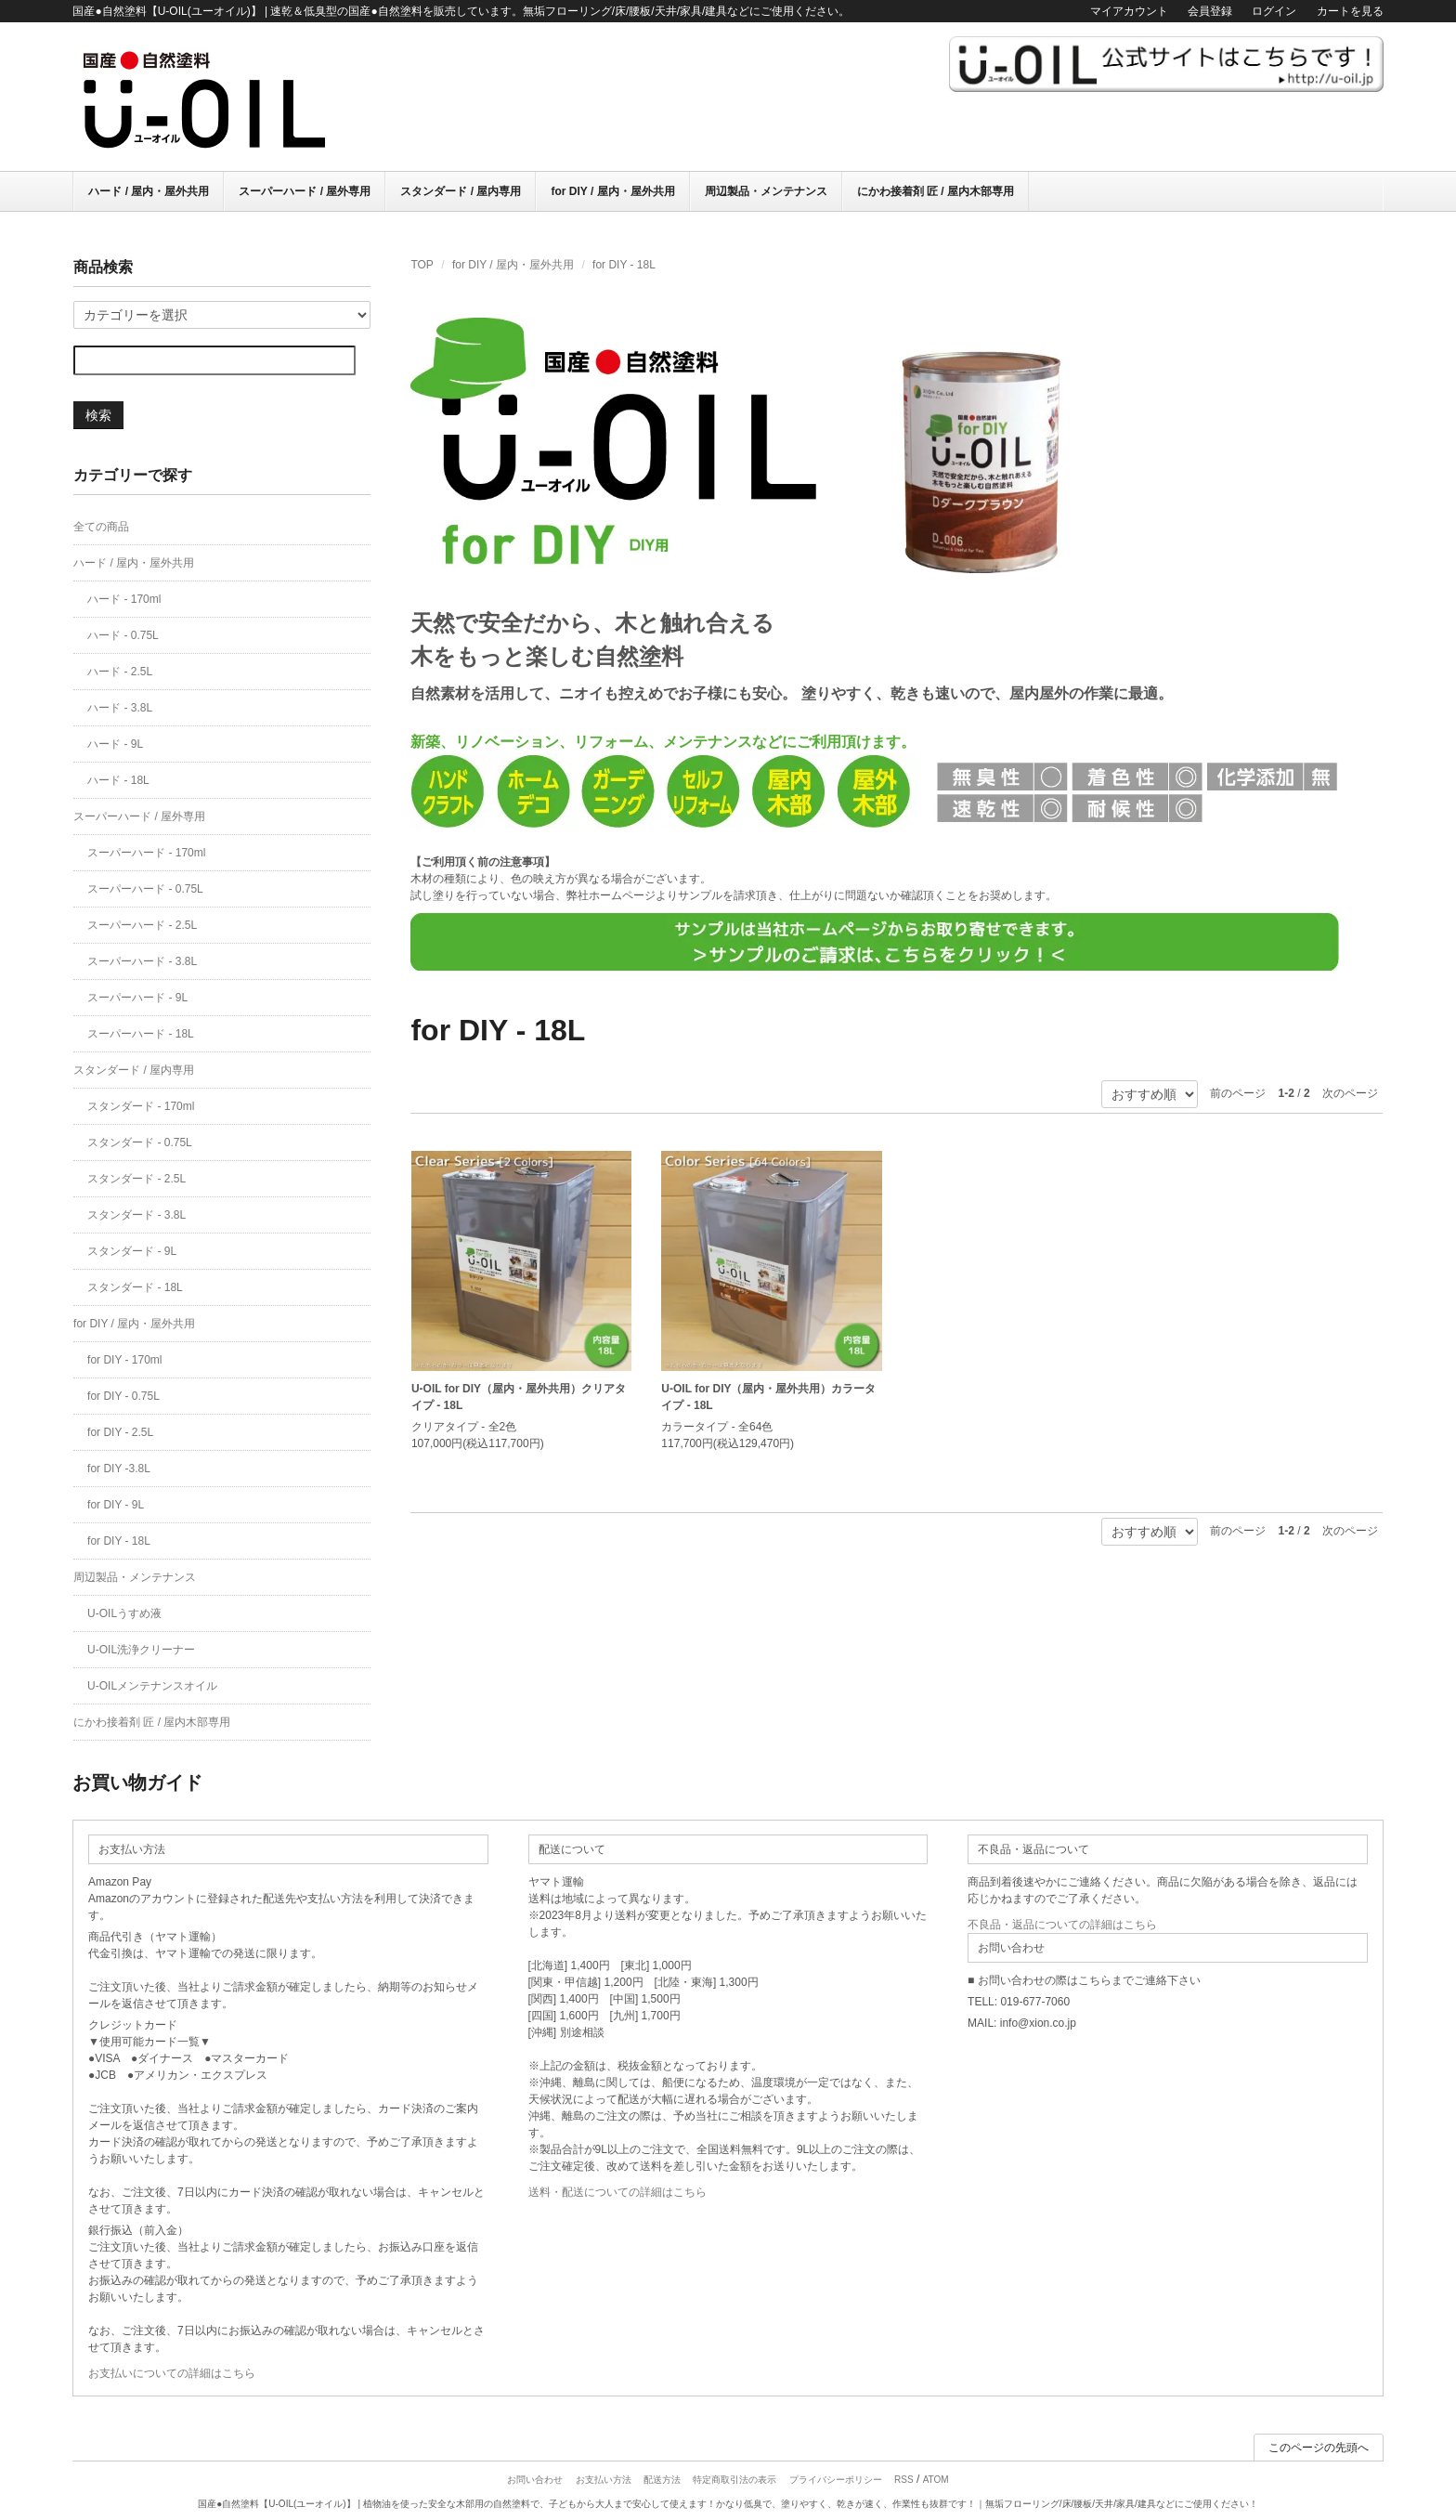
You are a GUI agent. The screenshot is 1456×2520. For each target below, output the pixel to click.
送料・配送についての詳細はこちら (617, 2192)
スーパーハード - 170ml (146, 852)
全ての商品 (101, 526)
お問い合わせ (535, 2479)
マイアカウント (1129, 11)
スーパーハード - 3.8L (142, 961)
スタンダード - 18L (135, 1287)
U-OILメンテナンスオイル (152, 1685)
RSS (904, 2479)
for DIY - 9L (115, 1504)
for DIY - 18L (624, 264)
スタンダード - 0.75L (139, 1142)
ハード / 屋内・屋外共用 (148, 191)
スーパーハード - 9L (137, 997)
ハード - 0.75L (123, 635)
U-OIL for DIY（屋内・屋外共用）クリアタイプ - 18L (518, 1397)
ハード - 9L (115, 744)
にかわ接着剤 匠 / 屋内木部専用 (935, 191)
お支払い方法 (603, 2479)
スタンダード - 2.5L (136, 1178)
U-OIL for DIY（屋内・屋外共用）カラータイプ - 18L (768, 1397)
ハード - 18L (118, 780)
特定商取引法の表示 (734, 2479)
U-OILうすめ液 (124, 1613)
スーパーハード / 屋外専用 (304, 191)
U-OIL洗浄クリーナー (141, 1649)
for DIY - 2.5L (120, 1432)
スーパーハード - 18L (140, 1033)
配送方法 (662, 2479)
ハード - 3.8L (119, 707)
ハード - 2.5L (119, 671)
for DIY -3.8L (118, 1468)
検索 (98, 415)
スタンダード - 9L (131, 1251)
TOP (421, 264)
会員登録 (1210, 11)
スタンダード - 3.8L (136, 1214)
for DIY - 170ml (124, 1359)
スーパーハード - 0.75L (145, 888)
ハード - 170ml (124, 599)
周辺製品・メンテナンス (766, 191)
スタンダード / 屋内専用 (460, 191)
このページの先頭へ (1318, 2447)
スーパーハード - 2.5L (142, 925)
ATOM (936, 2479)
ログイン (1274, 11)
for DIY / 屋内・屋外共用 (612, 191)
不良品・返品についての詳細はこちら (1062, 1924)
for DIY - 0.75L (123, 1396)
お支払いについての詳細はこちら (171, 2373)
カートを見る (1350, 11)
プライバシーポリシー (835, 2479)
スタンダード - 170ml (140, 1106)
